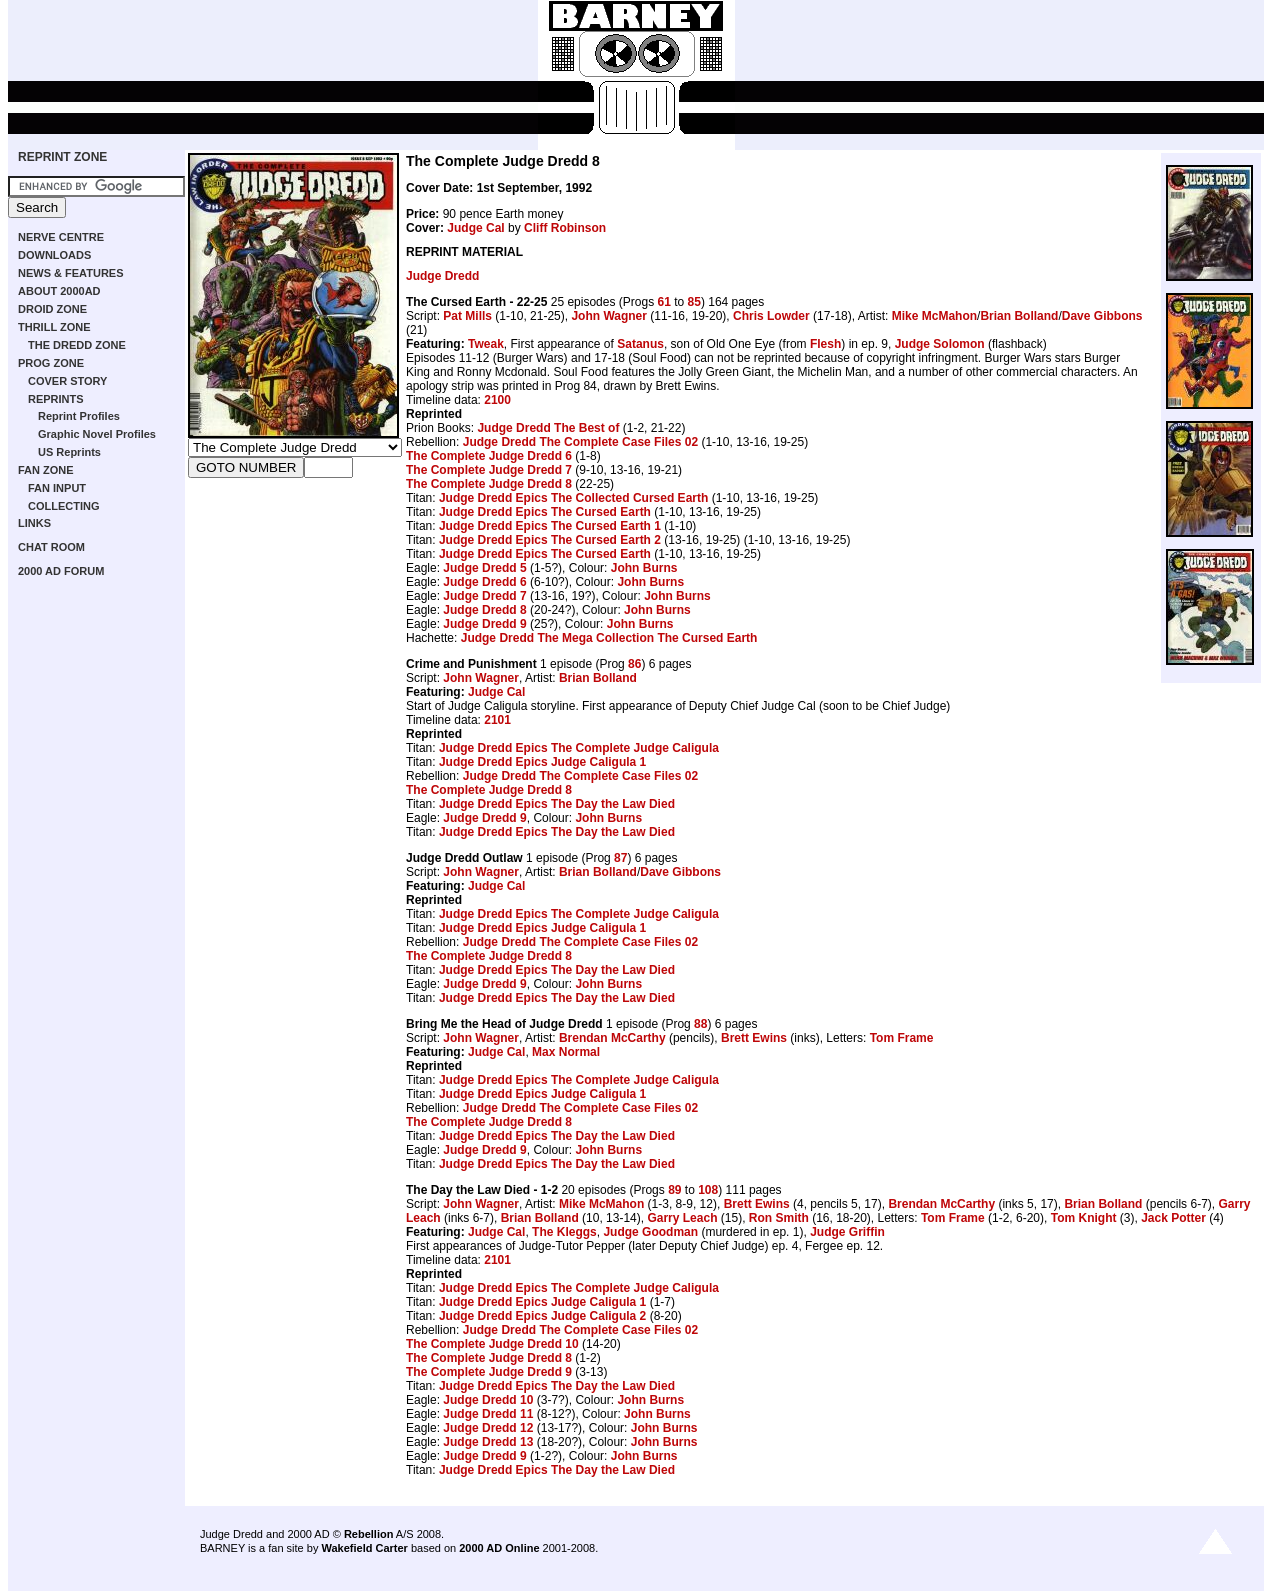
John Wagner (609, 316)
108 (708, 1190)
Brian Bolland (1019, 316)
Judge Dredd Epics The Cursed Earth (545, 512)
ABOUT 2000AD (59, 291)
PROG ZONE (51, 363)
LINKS (34, 523)
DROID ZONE (52, 309)
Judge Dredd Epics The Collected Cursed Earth (573, 498)
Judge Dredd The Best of (548, 428)
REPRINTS (56, 399)
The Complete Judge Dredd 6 (489, 456)
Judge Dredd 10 (488, 1400)
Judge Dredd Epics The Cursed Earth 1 (550, 526)
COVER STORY (67, 381)
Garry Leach (682, 1218)
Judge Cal (475, 228)
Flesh (825, 344)
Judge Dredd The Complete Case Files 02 (580, 442)
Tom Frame (902, 1038)
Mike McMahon (934, 316)
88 (700, 1024)
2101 (497, 720)
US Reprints (69, 452)
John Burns (644, 568)
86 (634, 664)
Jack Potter (1173, 1218)
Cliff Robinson (565, 228)
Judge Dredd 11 (488, 1414)
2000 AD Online (499, 1548)
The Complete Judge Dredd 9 (489, 1372)
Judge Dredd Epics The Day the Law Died (557, 804)
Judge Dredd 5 (484, 568)
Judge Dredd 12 (488, 1428)
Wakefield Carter (364, 1548)
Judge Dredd (442, 276)
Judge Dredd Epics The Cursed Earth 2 (550, 540)
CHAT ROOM (51, 547)
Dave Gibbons (1102, 316)
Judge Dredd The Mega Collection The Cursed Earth (609, 638)
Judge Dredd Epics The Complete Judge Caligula (579, 748)
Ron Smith (779, 1218)
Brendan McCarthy (612, 1038)
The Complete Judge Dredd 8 (489, 484)
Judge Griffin (847, 1232)
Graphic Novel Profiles (97, 434)
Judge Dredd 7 (484, 596)
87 (620, 858)
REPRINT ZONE (62, 157)
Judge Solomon (940, 344)
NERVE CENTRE (61, 237)
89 (674, 1190)
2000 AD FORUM (61, 571)
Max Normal (566, 1052)
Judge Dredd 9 (484, 624)
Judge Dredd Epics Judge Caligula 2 (542, 1316)
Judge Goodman (650, 1232)
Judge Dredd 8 (484, 610)
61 (663, 302)
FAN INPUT (57, 488)
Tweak (486, 344)
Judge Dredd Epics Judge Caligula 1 (542, 762)
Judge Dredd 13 (488, 1442)
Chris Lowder (771, 316)
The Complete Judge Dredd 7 (489, 470)
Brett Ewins (754, 1038)
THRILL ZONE (54, 327)
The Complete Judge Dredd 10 (492, 1344)
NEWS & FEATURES (71, 273)
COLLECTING (64, 506)
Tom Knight (1084, 1218)
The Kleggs (564, 1232)
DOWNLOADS (54, 255)
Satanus (640, 344)
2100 (497, 400)
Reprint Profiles (79, 416)
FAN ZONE (46, 470)
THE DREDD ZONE (77, 345)
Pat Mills (467, 316)
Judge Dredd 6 (484, 582)
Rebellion (369, 1534)
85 (694, 302)
